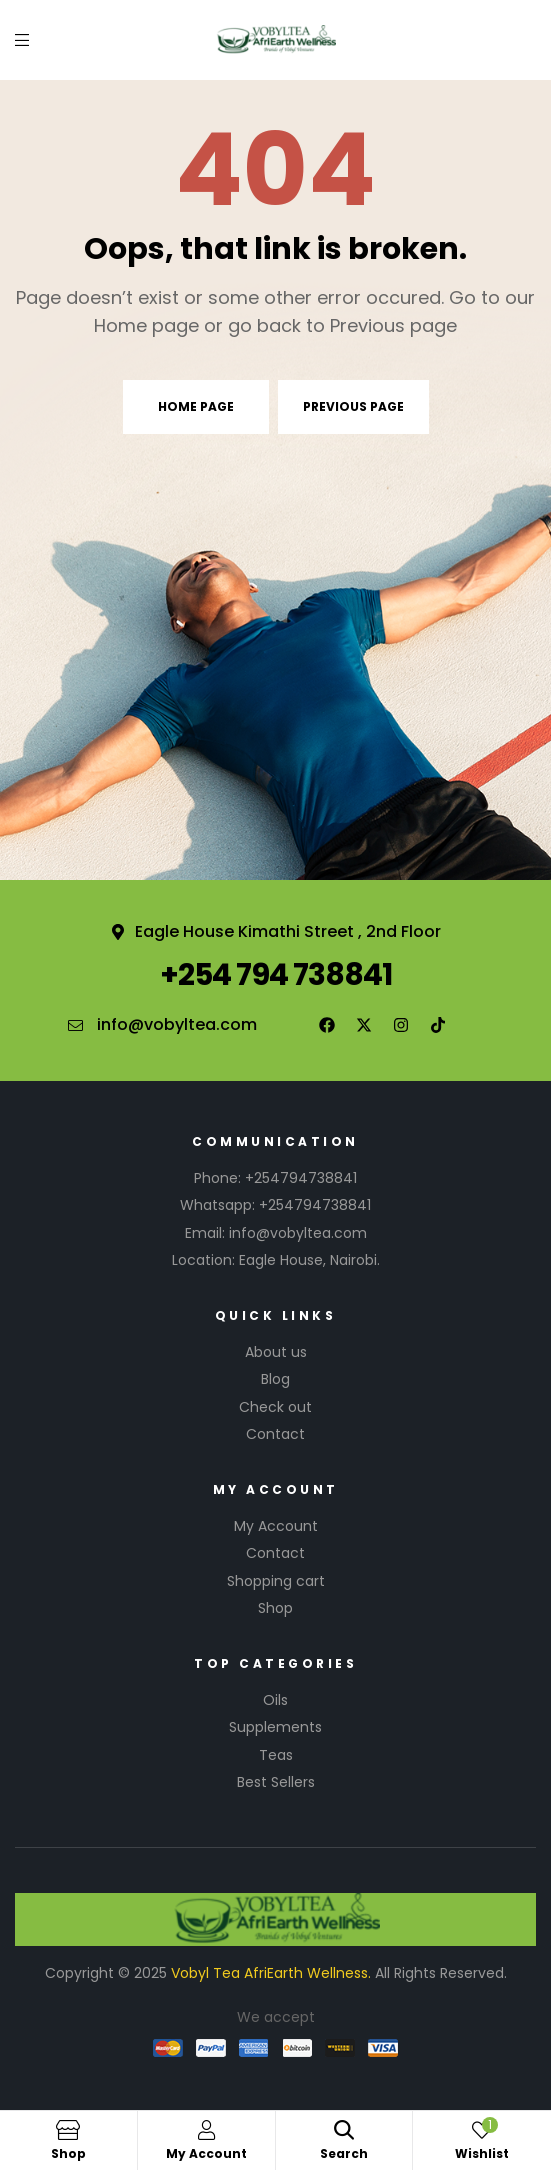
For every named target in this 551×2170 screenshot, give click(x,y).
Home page (196, 406)
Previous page (353, 406)
